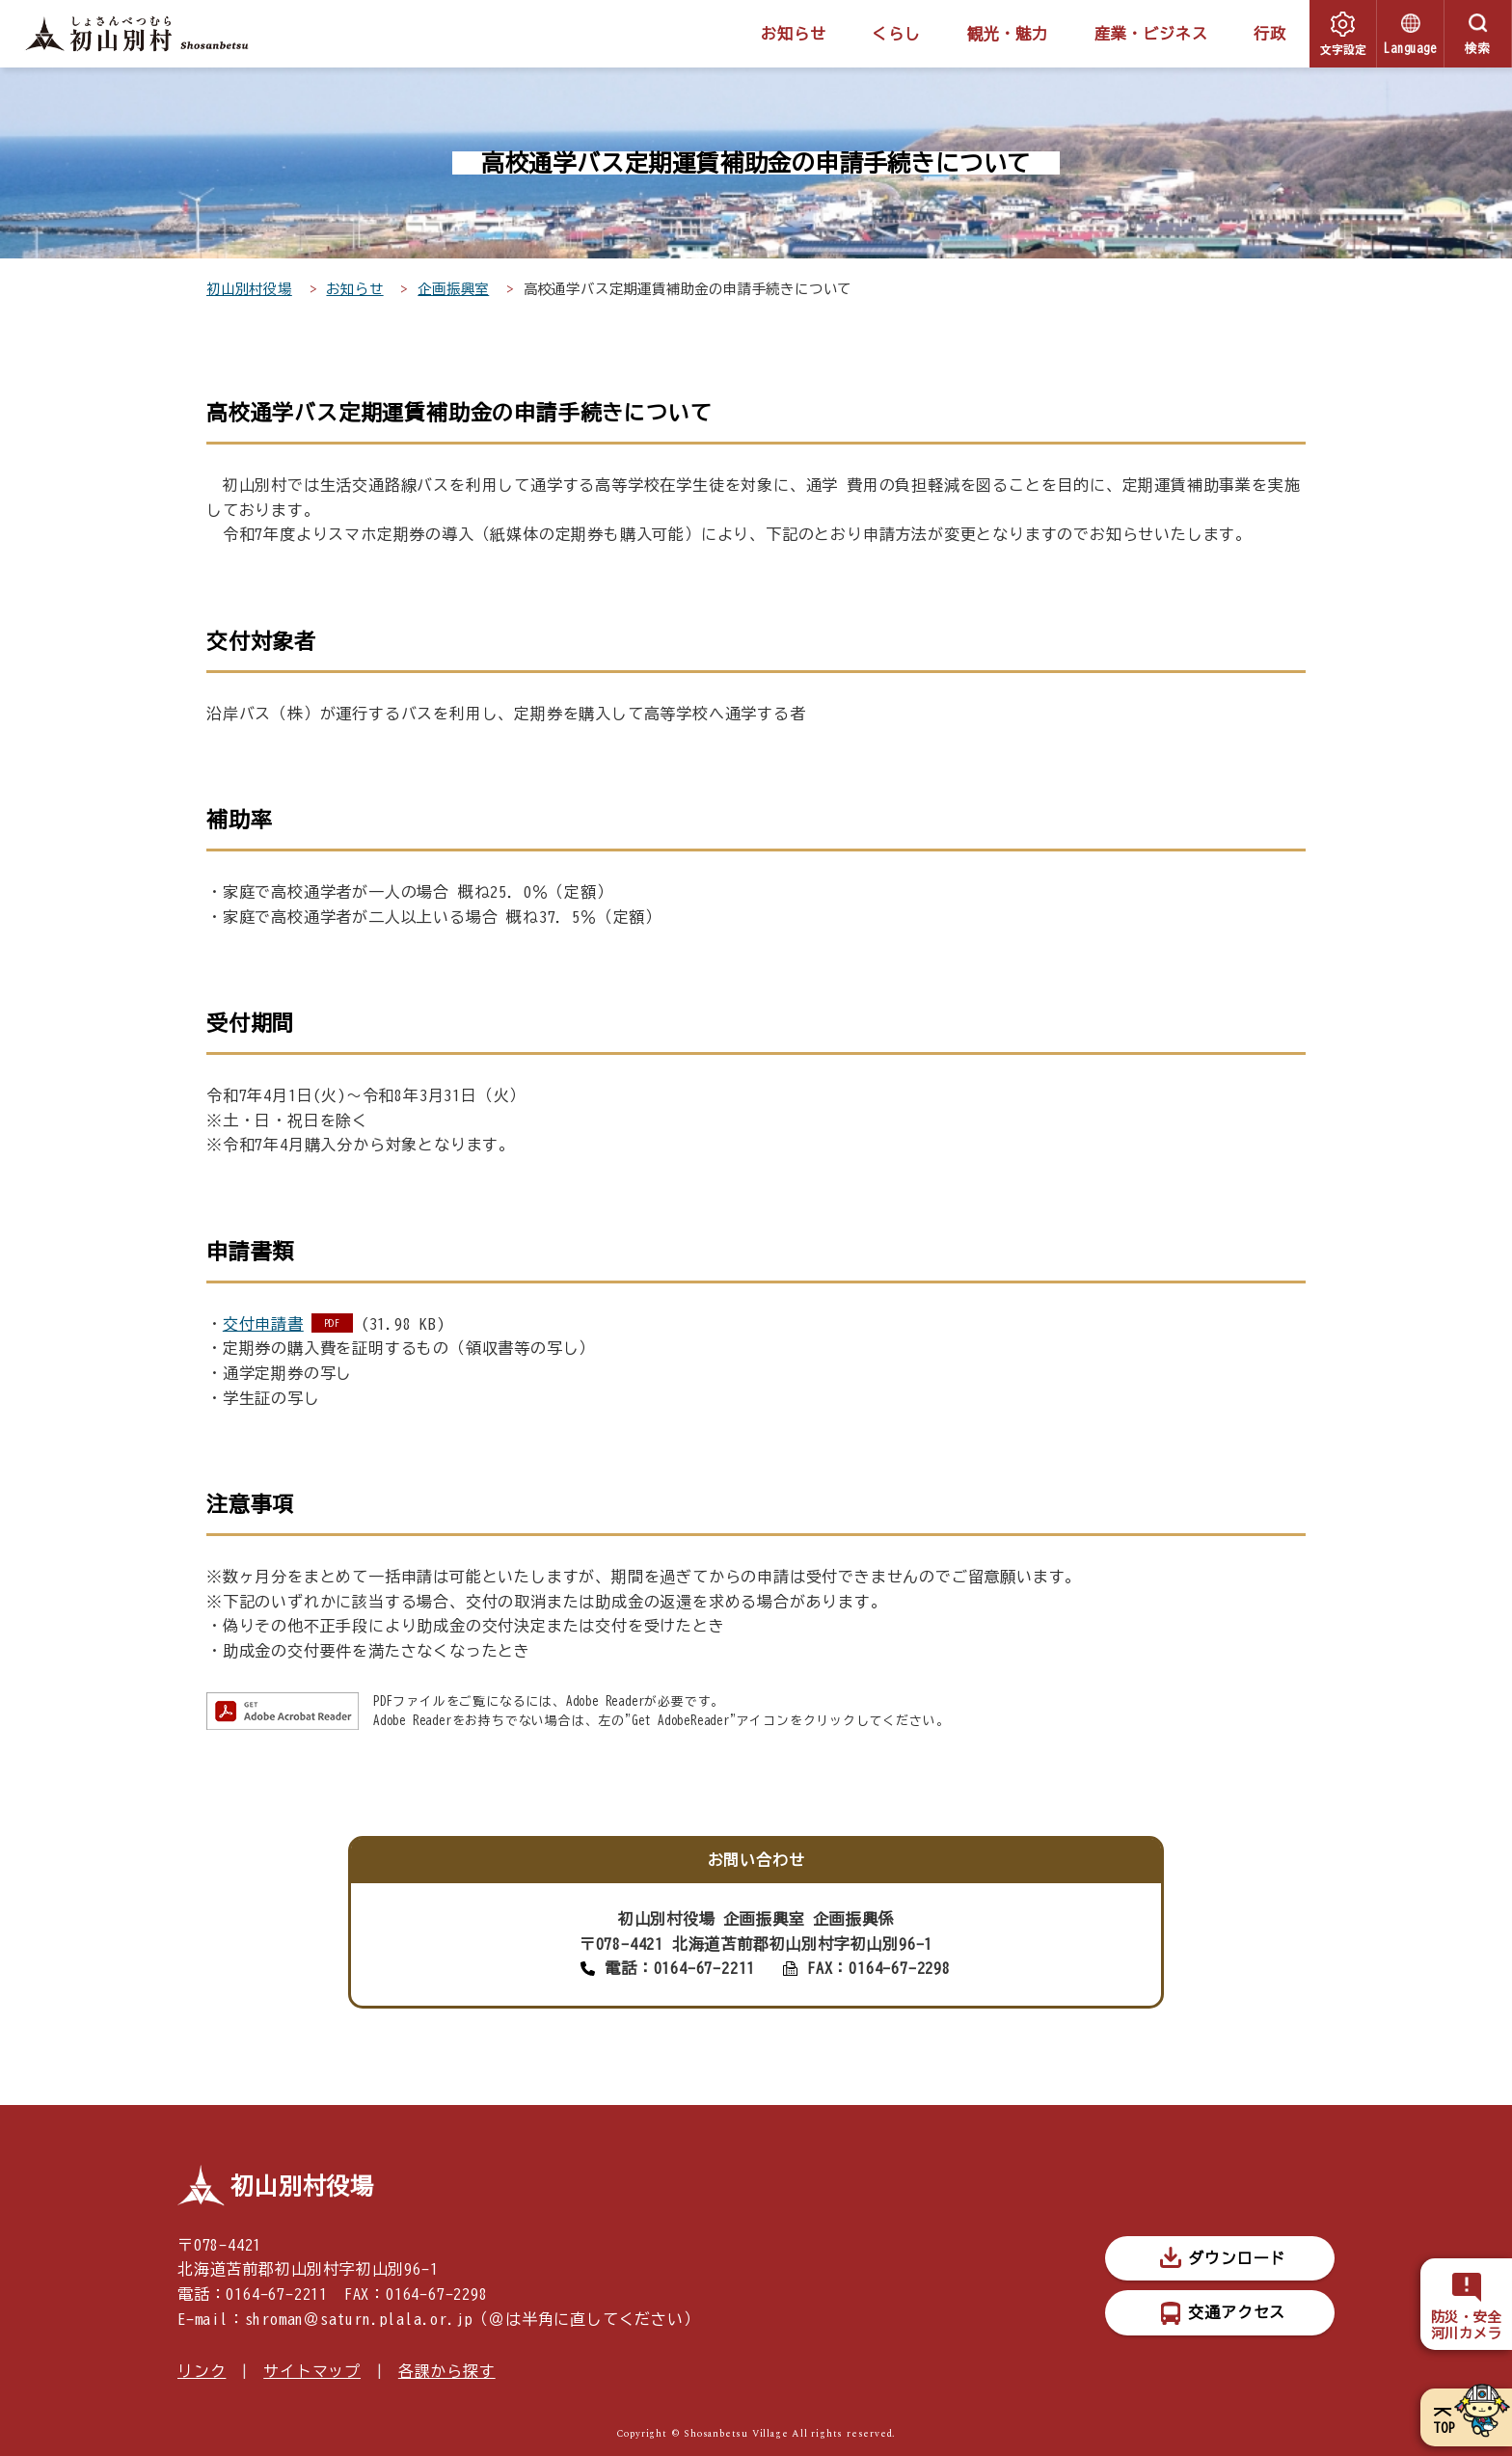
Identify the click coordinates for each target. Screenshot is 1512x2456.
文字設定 (1343, 48)
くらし (896, 33)
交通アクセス (1236, 2312)
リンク (201, 2371)
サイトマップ (312, 2371)
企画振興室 (453, 289)
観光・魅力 (1007, 33)
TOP (1444, 2428)
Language (1410, 48)
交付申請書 (263, 1324)
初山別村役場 (249, 289)
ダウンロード (1236, 2258)
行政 (1270, 33)
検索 (1478, 48)
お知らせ (793, 33)
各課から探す (447, 2371)
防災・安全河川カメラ (1466, 2325)
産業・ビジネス (1151, 33)
